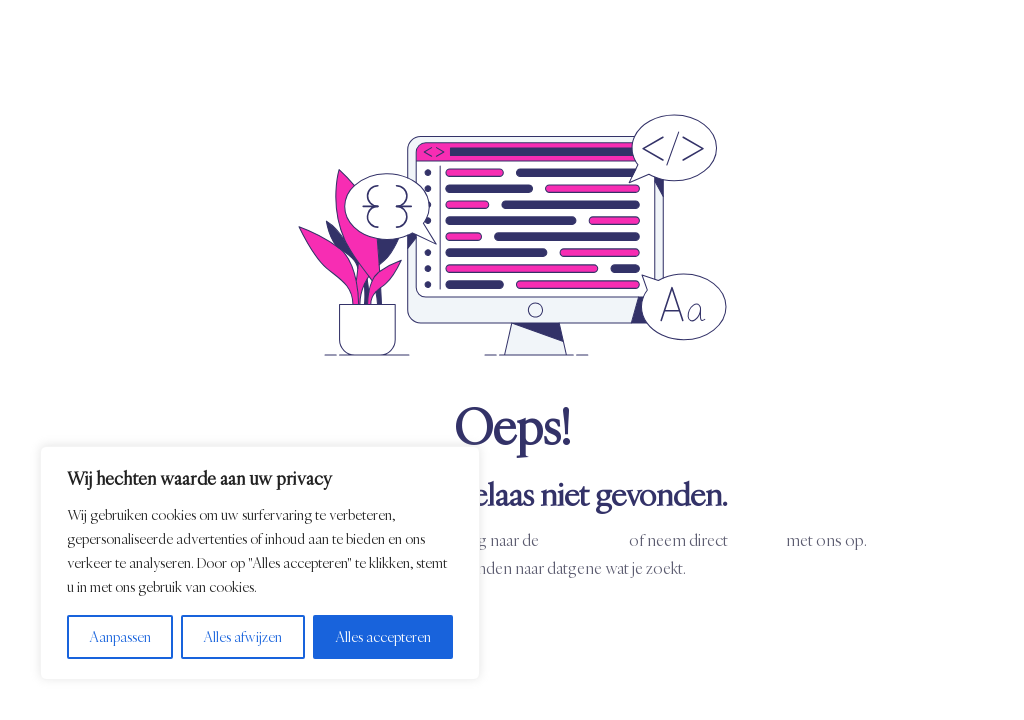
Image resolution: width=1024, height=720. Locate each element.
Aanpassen (120, 637)
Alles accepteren (383, 637)
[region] (260, 563)
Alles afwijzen (242, 637)
